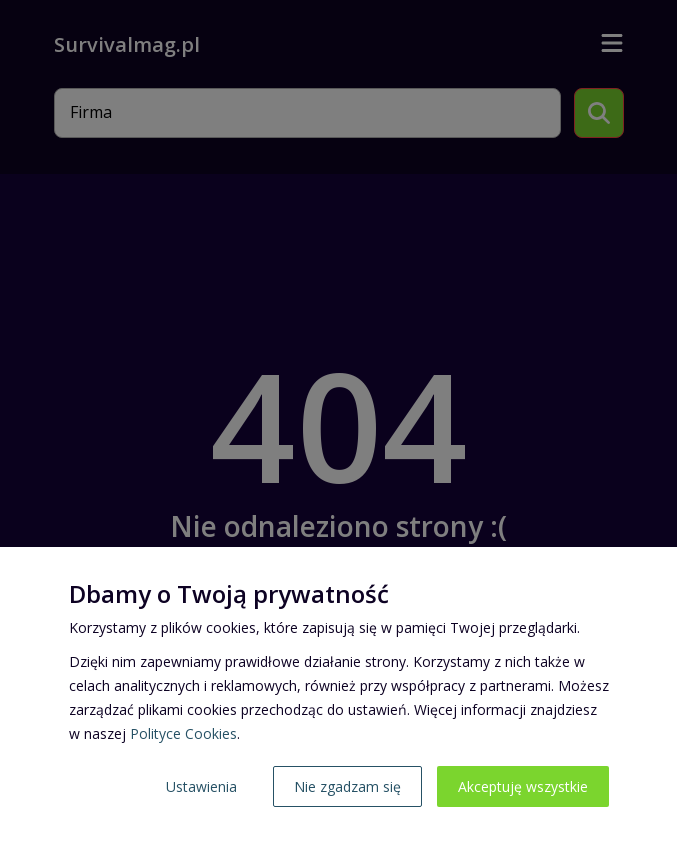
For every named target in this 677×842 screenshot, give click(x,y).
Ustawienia (201, 786)
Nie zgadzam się (347, 786)
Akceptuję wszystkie (523, 786)
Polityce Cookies (183, 733)
